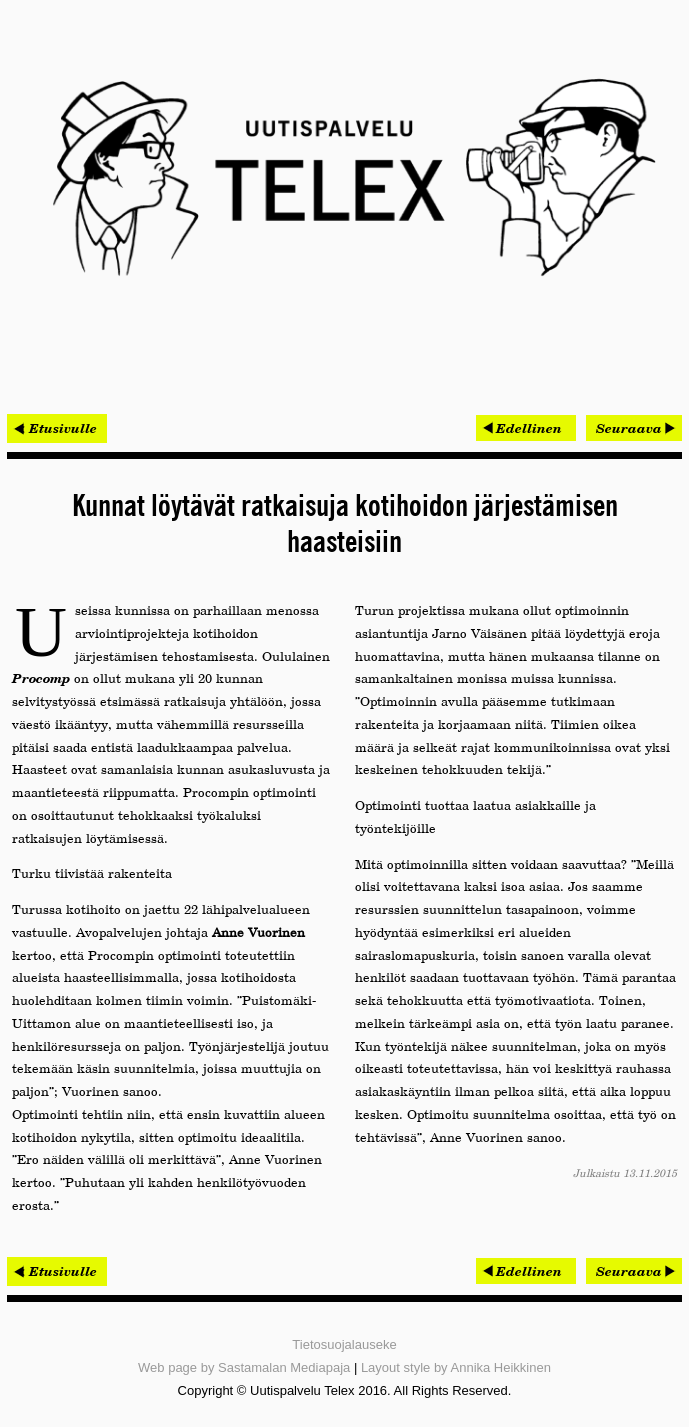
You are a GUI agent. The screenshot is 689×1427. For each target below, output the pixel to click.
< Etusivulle (57, 428)
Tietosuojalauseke (344, 1344)
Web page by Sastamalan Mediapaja (244, 1367)
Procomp (41, 678)
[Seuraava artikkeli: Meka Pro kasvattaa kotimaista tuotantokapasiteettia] (634, 428)
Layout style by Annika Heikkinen (456, 1367)
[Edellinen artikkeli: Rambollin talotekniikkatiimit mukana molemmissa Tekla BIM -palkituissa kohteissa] (526, 428)
